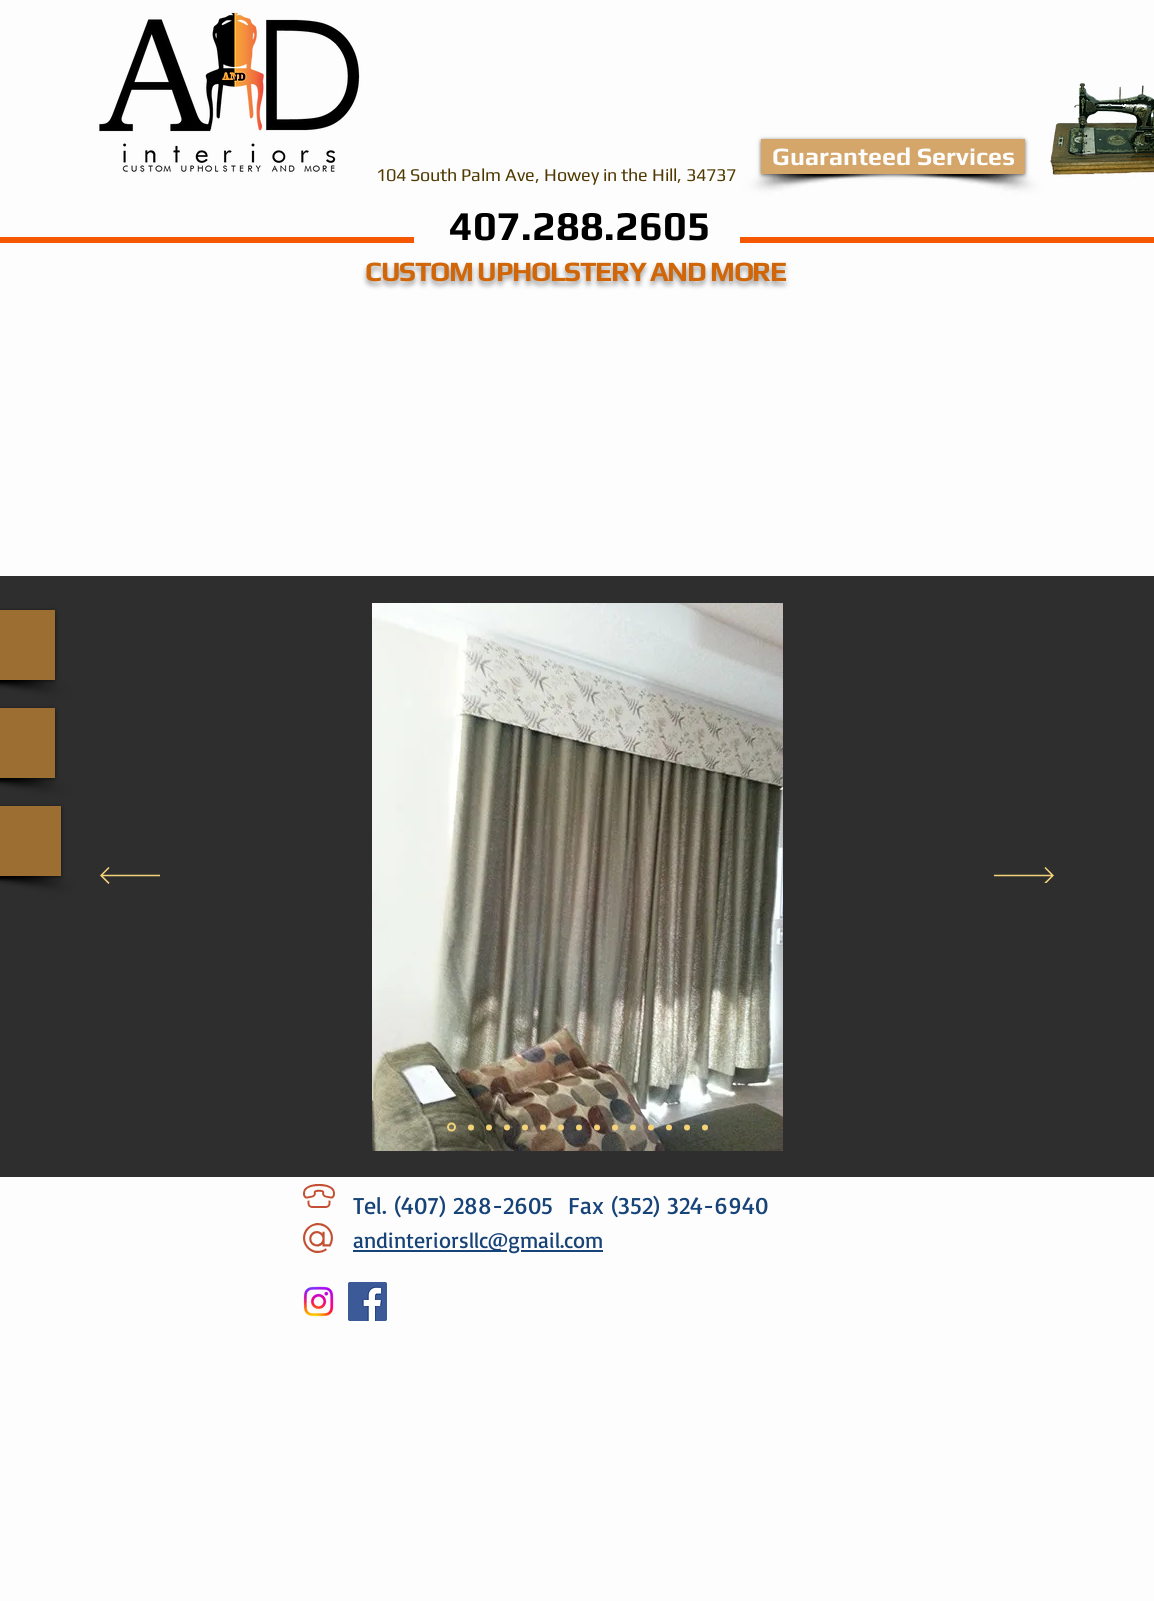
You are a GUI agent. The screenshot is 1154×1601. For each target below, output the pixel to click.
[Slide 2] (471, 1127)
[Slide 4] (507, 1127)
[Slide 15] (705, 1127)
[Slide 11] (633, 1127)
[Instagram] (318, 1301)
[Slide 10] (615, 1127)
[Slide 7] (561, 1127)
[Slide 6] (543, 1127)
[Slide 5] (525, 1127)
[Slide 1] (451, 1127)
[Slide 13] (669, 1127)
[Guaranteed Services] (893, 156)
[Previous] (130, 877)
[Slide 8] (579, 1127)
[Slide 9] (597, 1127)
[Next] (1024, 877)
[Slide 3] (489, 1127)
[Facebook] (367, 1301)
